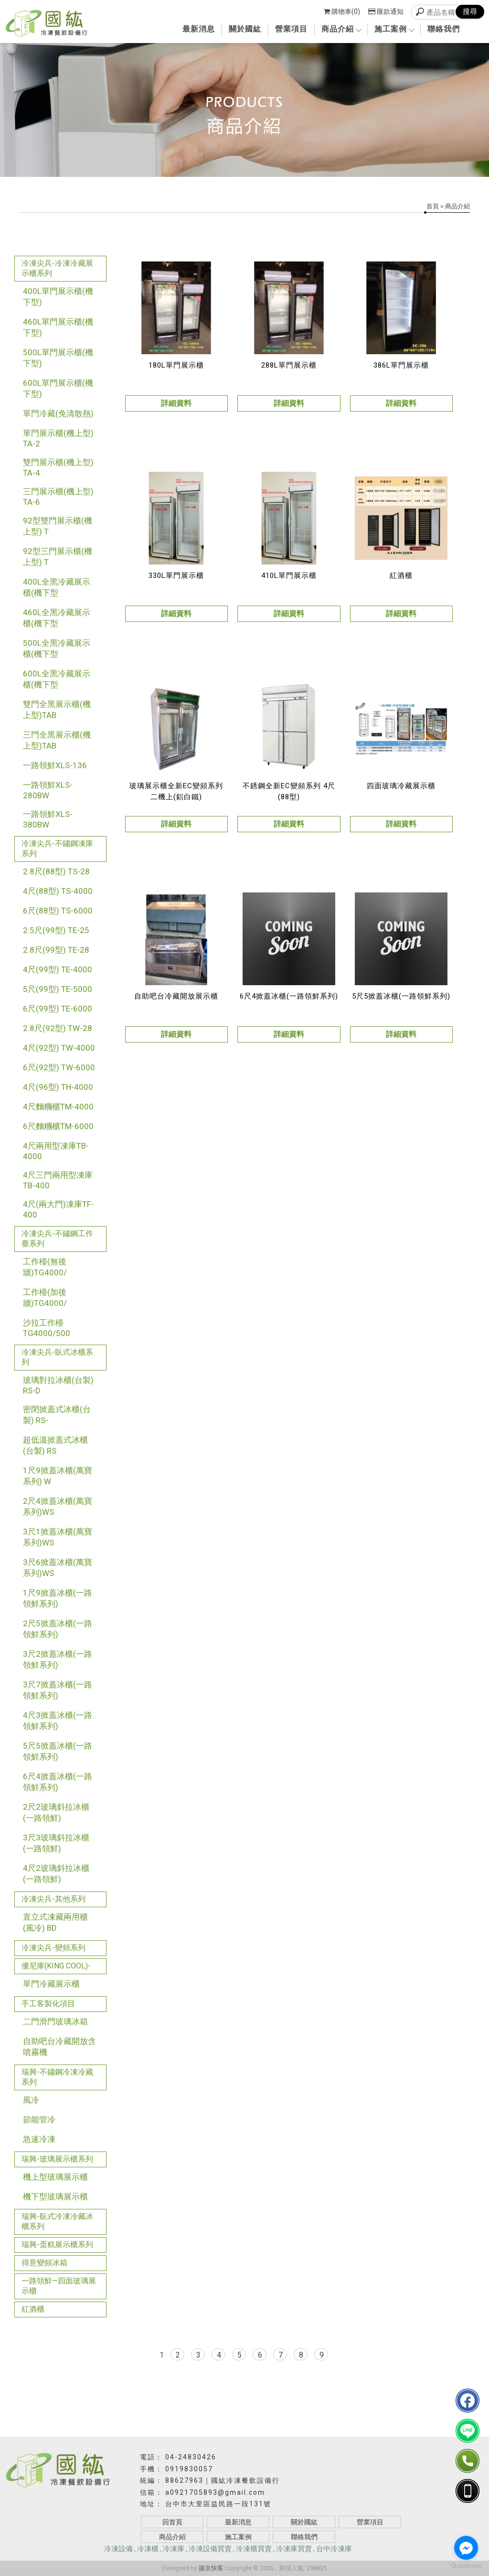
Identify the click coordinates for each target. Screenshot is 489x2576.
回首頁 (172, 2522)
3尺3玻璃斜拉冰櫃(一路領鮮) (56, 1843)
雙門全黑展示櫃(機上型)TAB (57, 709)
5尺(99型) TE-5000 (57, 989)
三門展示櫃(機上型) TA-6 (58, 497)
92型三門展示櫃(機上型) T (57, 556)
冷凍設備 (118, 2548)
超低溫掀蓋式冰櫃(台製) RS (55, 1445)
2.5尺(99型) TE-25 (56, 930)
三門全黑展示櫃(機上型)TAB (57, 740)
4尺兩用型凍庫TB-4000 (56, 1151)
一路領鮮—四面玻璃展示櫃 (58, 2285)
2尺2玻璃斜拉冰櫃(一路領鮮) (56, 1812)
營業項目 (291, 28)
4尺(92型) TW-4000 (59, 1048)
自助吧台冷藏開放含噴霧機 (59, 2046)
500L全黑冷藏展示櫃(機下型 (56, 648)
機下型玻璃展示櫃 (55, 2196)
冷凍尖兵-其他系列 (53, 1898)
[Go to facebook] (466, 2548)
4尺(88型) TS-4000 (58, 891)
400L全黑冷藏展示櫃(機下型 (56, 587)
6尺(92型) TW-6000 (59, 1067)
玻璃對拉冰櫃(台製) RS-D (58, 1385)
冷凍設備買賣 (210, 2548)
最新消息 (198, 28)
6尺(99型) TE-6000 (57, 1008)
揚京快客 (211, 2568)
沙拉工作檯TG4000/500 (46, 1328)
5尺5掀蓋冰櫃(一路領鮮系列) (57, 1751)
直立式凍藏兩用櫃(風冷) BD (55, 1922)
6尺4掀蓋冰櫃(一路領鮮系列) (57, 1782)
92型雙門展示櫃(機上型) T (57, 526)
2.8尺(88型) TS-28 (56, 871)
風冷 (31, 2100)
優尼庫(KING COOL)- (56, 1965)
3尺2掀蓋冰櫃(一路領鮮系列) (57, 1659)
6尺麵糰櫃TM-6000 (58, 1126)
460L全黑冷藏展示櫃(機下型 (56, 618)
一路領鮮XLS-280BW (48, 790)
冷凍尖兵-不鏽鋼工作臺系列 (57, 1238)
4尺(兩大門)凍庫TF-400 (58, 1209)
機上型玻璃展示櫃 (55, 2177)
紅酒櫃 (32, 2309)
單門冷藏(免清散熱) (58, 413)
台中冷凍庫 (334, 2548)
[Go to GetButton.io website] (466, 2566)
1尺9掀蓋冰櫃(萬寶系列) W (57, 1476)
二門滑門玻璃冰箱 (55, 2021)
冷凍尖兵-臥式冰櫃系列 (57, 1357)
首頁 (432, 206)
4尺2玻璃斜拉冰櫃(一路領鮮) (56, 1873)
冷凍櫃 (148, 2548)
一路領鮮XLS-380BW (48, 819)
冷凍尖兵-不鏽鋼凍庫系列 (57, 848)
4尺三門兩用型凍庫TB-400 (58, 1180)
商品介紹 (341, 28)
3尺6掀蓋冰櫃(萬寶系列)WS (57, 1567)
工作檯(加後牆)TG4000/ (45, 1297)
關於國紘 (245, 28)
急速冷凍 (39, 2139)
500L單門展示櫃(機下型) (58, 358)
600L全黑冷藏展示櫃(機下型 (56, 679)
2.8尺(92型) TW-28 (57, 1028)
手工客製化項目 (48, 2003)
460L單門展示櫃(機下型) (58, 327)
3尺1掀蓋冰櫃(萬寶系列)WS (57, 1537)
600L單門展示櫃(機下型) (58, 388)
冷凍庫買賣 (294, 2548)
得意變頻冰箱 (44, 2262)
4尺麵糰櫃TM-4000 (58, 1106)
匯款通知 (386, 11)
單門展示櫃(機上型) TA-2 (58, 438)
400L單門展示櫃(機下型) (58, 296)
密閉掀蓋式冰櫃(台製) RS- (57, 1414)
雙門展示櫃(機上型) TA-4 (58, 467)
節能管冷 (39, 2119)
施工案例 (394, 28)
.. (276, 2568)
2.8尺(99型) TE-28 (56, 950)
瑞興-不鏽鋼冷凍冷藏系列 (57, 2077)
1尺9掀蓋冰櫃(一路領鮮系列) (57, 1598)
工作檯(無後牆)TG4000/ (45, 1267)
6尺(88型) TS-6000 (58, 910)
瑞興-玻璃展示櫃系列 (57, 2158)
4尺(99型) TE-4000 (57, 969)
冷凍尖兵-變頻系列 (53, 1947)
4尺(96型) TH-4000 (58, 1087)
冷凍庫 (173, 2548)
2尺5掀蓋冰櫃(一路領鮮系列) (57, 1629)
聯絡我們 (443, 28)
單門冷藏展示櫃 (51, 1984)
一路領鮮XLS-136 (55, 765)
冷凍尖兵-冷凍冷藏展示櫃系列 (57, 268)
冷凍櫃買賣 (254, 2548)
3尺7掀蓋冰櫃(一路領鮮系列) (57, 1690)
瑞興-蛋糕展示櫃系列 (57, 2244)
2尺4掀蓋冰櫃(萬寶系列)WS (57, 1506)
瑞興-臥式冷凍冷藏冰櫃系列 (57, 2221)
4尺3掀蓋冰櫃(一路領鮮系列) (57, 1720)
